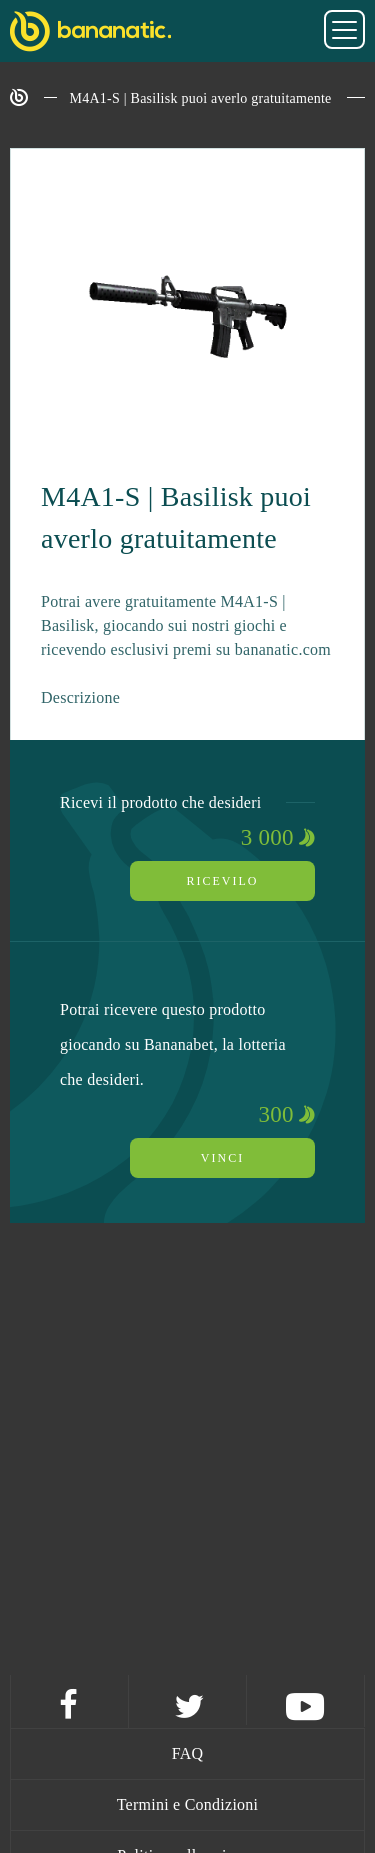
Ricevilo (223, 881)
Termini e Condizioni (188, 1804)
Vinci (222, 1158)
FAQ (188, 1753)
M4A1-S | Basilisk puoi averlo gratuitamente (201, 98)
